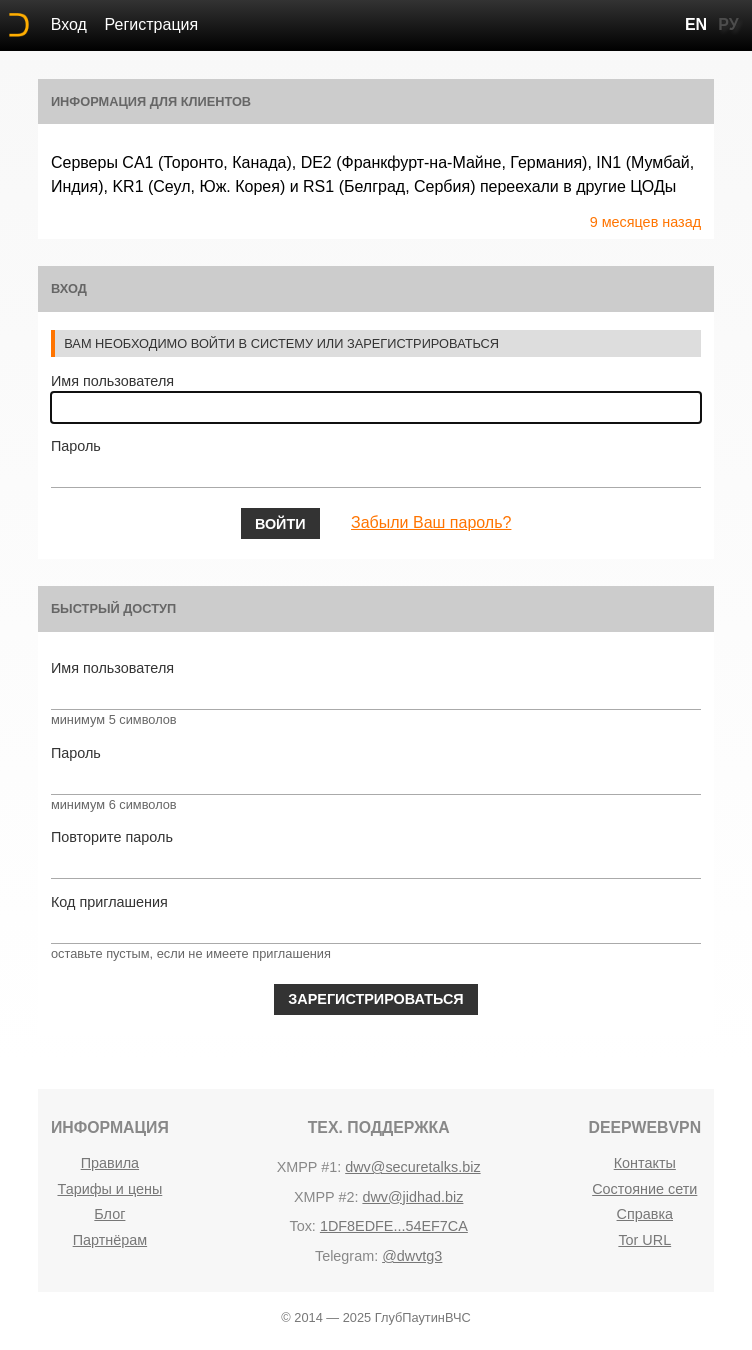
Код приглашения (109, 902)
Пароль (76, 446)
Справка (645, 1214)
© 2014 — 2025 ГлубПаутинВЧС (375, 1317)
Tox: (302, 1226)
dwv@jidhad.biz (412, 1197)
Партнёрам (110, 1240)
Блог (109, 1214)
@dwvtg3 (412, 1256)
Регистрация (152, 24)
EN (696, 24)
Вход (69, 24)
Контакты (645, 1163)
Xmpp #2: (326, 1197)
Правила (110, 1163)
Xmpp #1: (309, 1167)
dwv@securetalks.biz (412, 1167)
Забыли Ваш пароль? (431, 522)
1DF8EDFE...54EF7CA (394, 1226)
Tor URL (644, 1240)
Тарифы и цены (109, 1189)
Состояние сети (644, 1189)
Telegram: (346, 1256)
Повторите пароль (112, 837)
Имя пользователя (112, 381)
